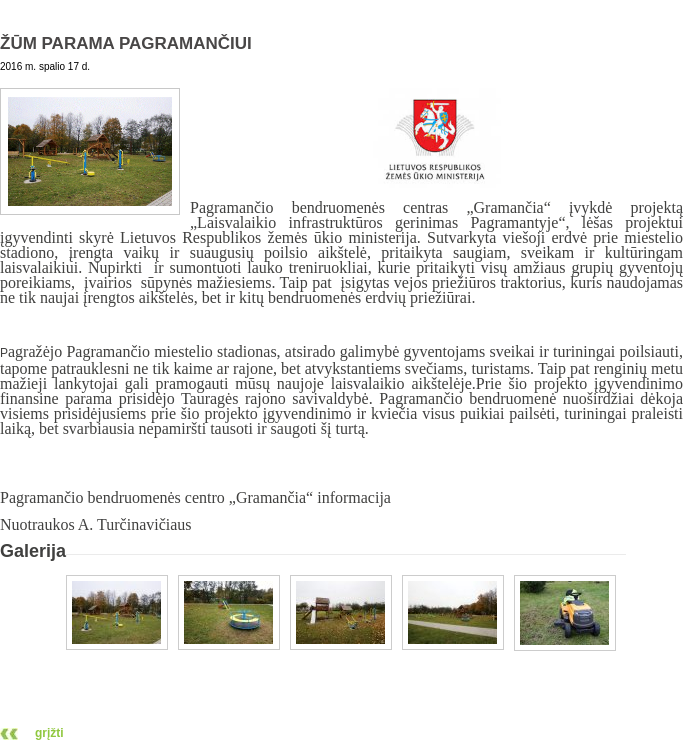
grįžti (49, 733)
